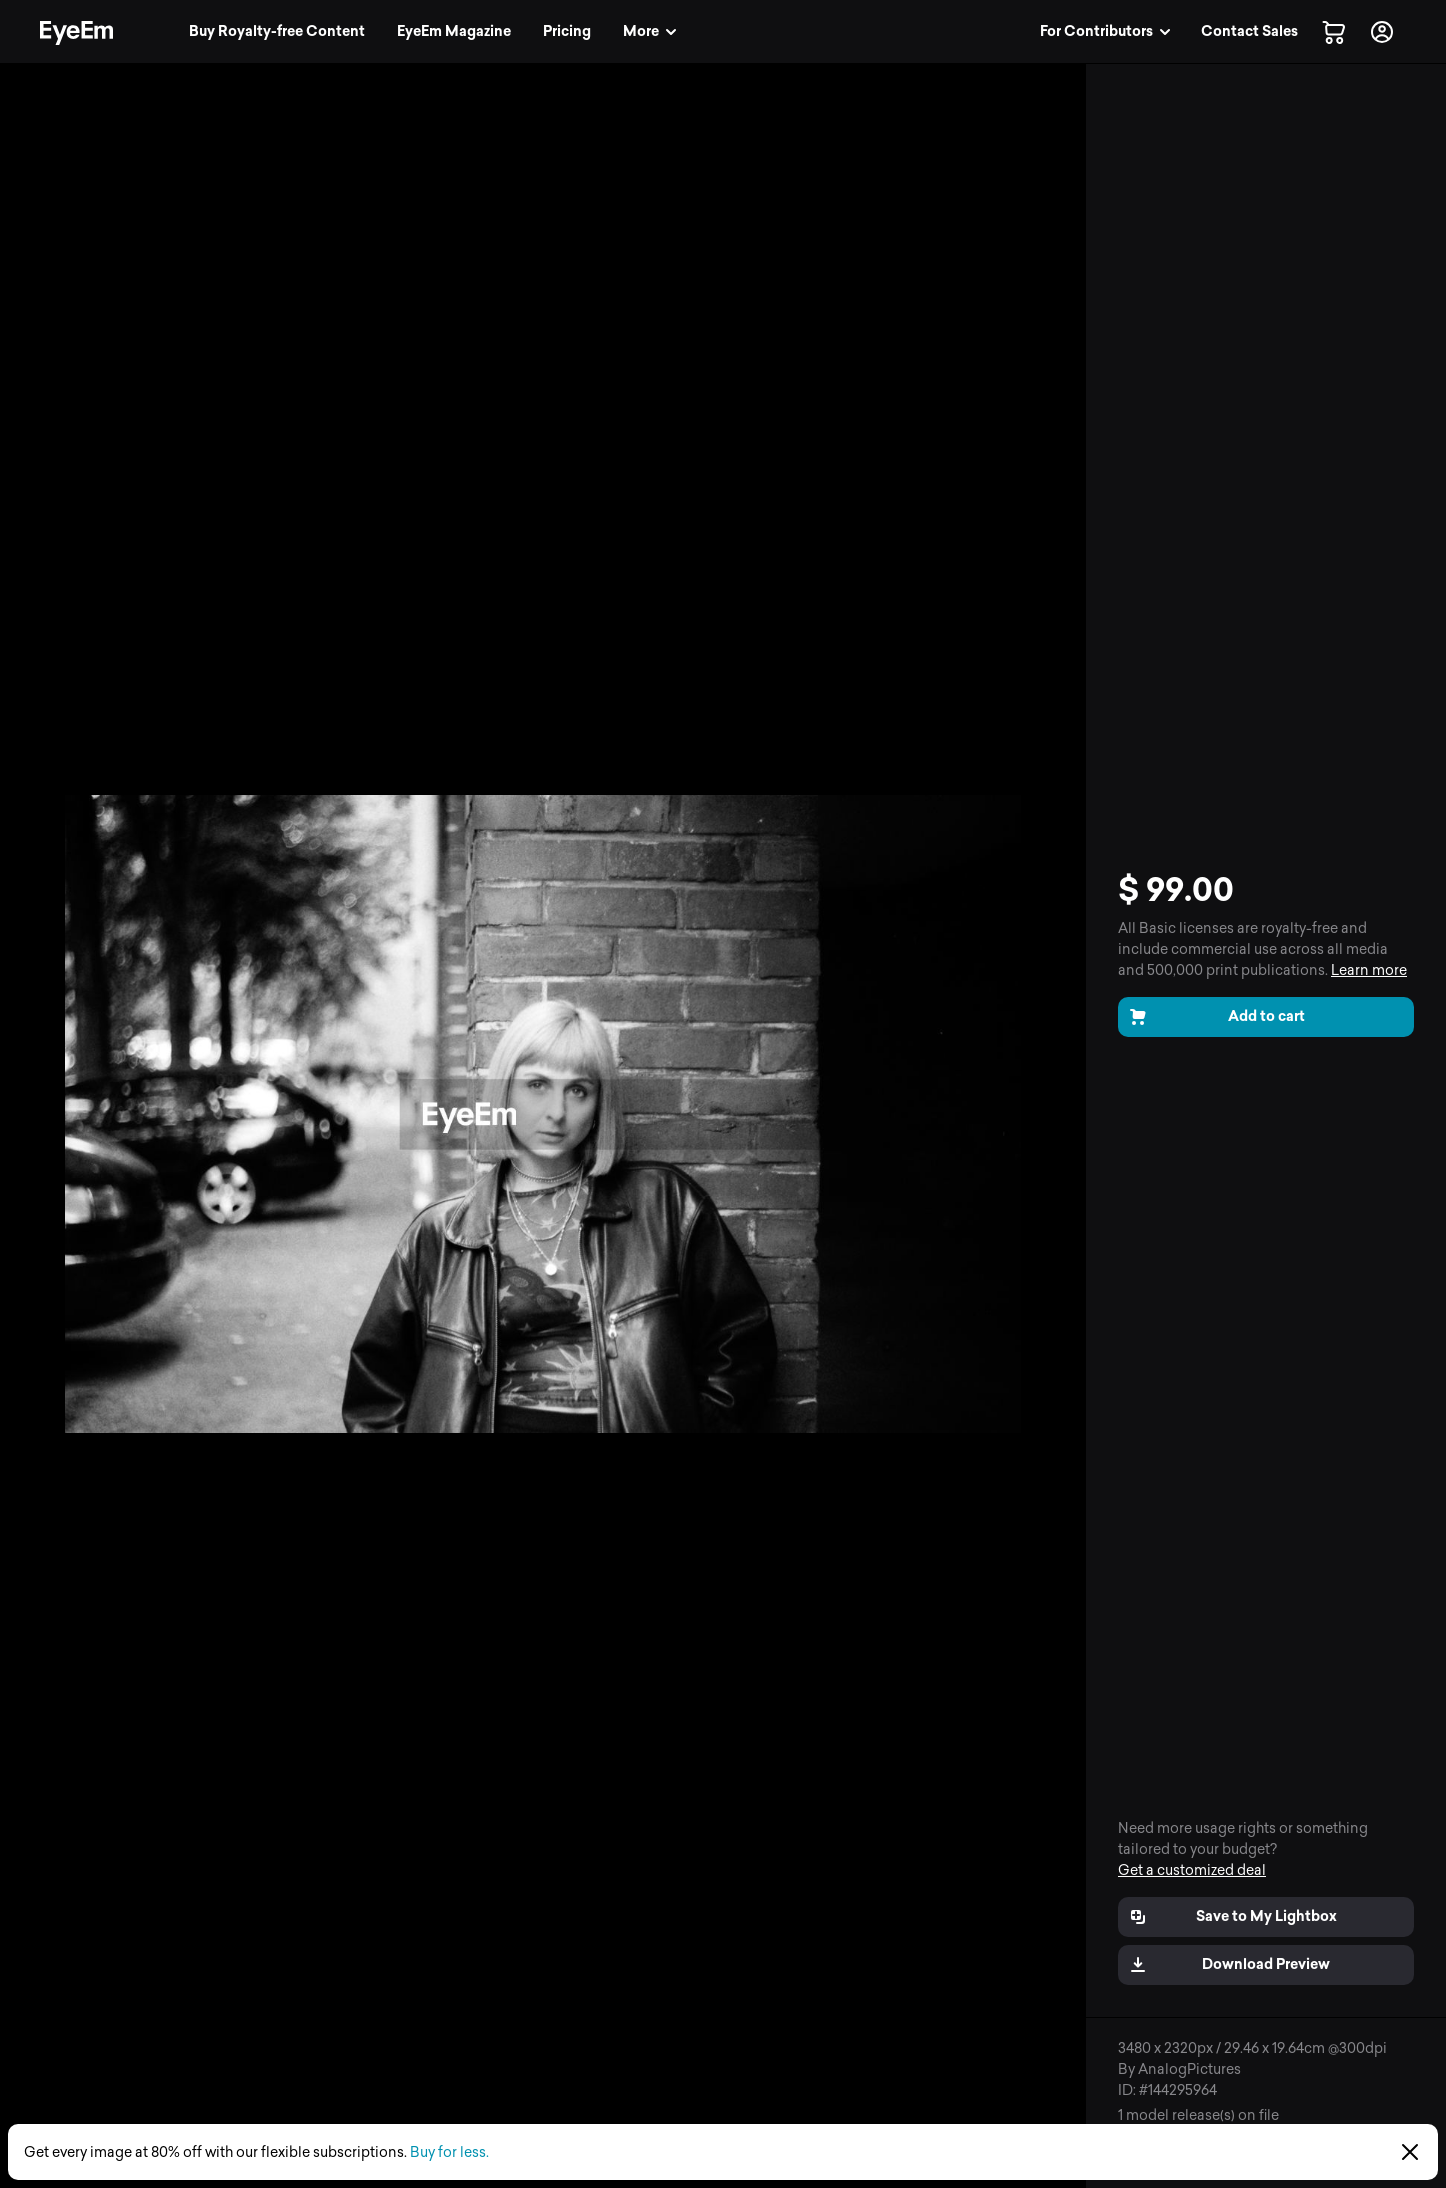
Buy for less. (449, 2152)
